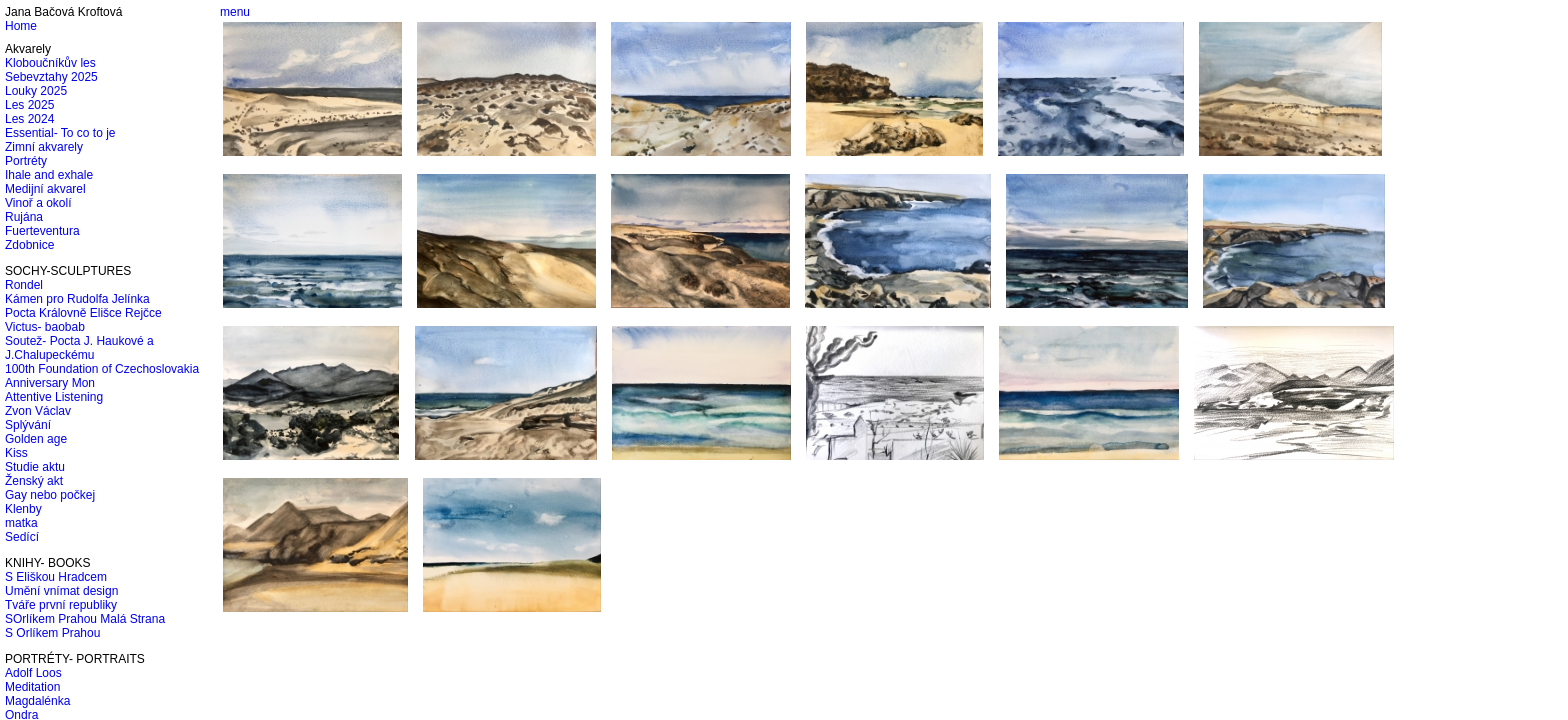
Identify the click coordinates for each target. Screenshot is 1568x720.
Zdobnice (29, 245)
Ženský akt (34, 481)
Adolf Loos (33, 673)
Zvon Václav (38, 411)
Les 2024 (29, 119)
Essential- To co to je (60, 133)
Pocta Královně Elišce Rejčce (83, 313)
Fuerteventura (42, 231)
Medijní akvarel (45, 189)
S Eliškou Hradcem (56, 577)
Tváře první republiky (61, 605)
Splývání (28, 425)
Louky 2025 (36, 91)
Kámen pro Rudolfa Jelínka (77, 299)
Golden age (36, 439)
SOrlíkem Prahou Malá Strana (85, 619)
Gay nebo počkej (50, 495)
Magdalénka (37, 701)
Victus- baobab (45, 327)
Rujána (24, 217)
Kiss (16, 453)
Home (21, 26)
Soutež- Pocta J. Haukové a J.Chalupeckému (79, 348)
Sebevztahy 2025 (51, 77)
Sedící (22, 537)
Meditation (32, 687)
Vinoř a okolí (38, 203)
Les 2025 (29, 105)
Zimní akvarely (44, 147)
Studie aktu (35, 467)
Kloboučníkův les (50, 63)
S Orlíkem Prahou (52, 633)
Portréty (26, 161)
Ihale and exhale (49, 175)
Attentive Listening (54, 397)
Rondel (24, 285)
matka (21, 523)
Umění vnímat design (61, 591)
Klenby (23, 509)
